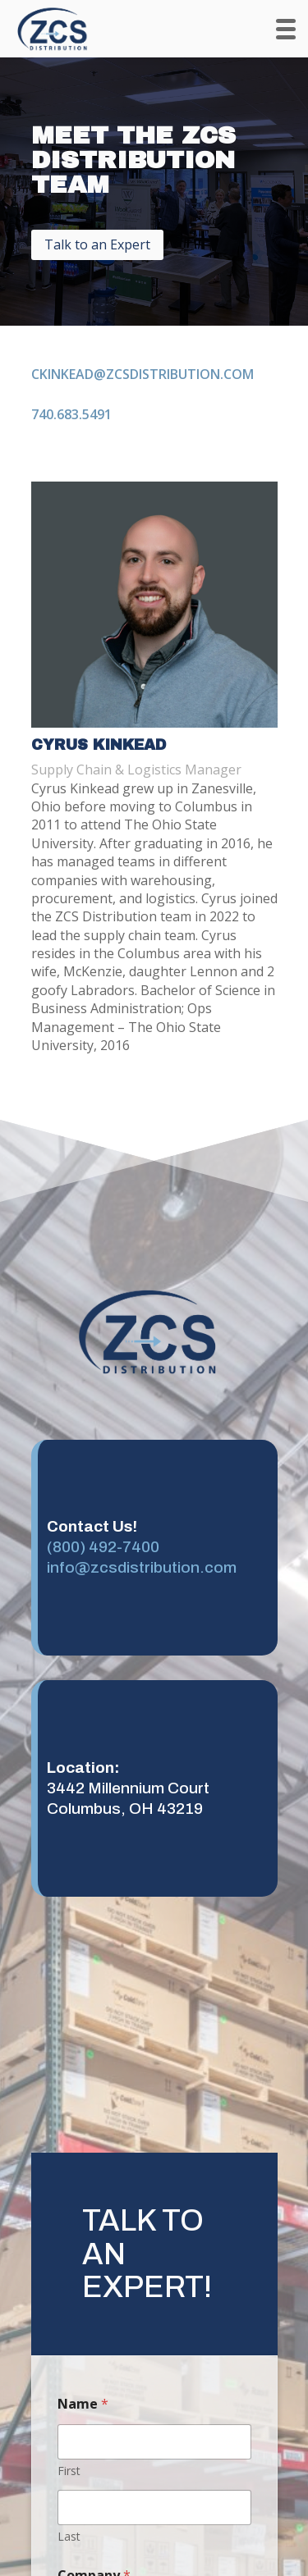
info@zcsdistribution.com (142, 1567)
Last (68, 2536)
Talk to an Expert (97, 244)
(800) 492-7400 (103, 1546)
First (68, 2471)
